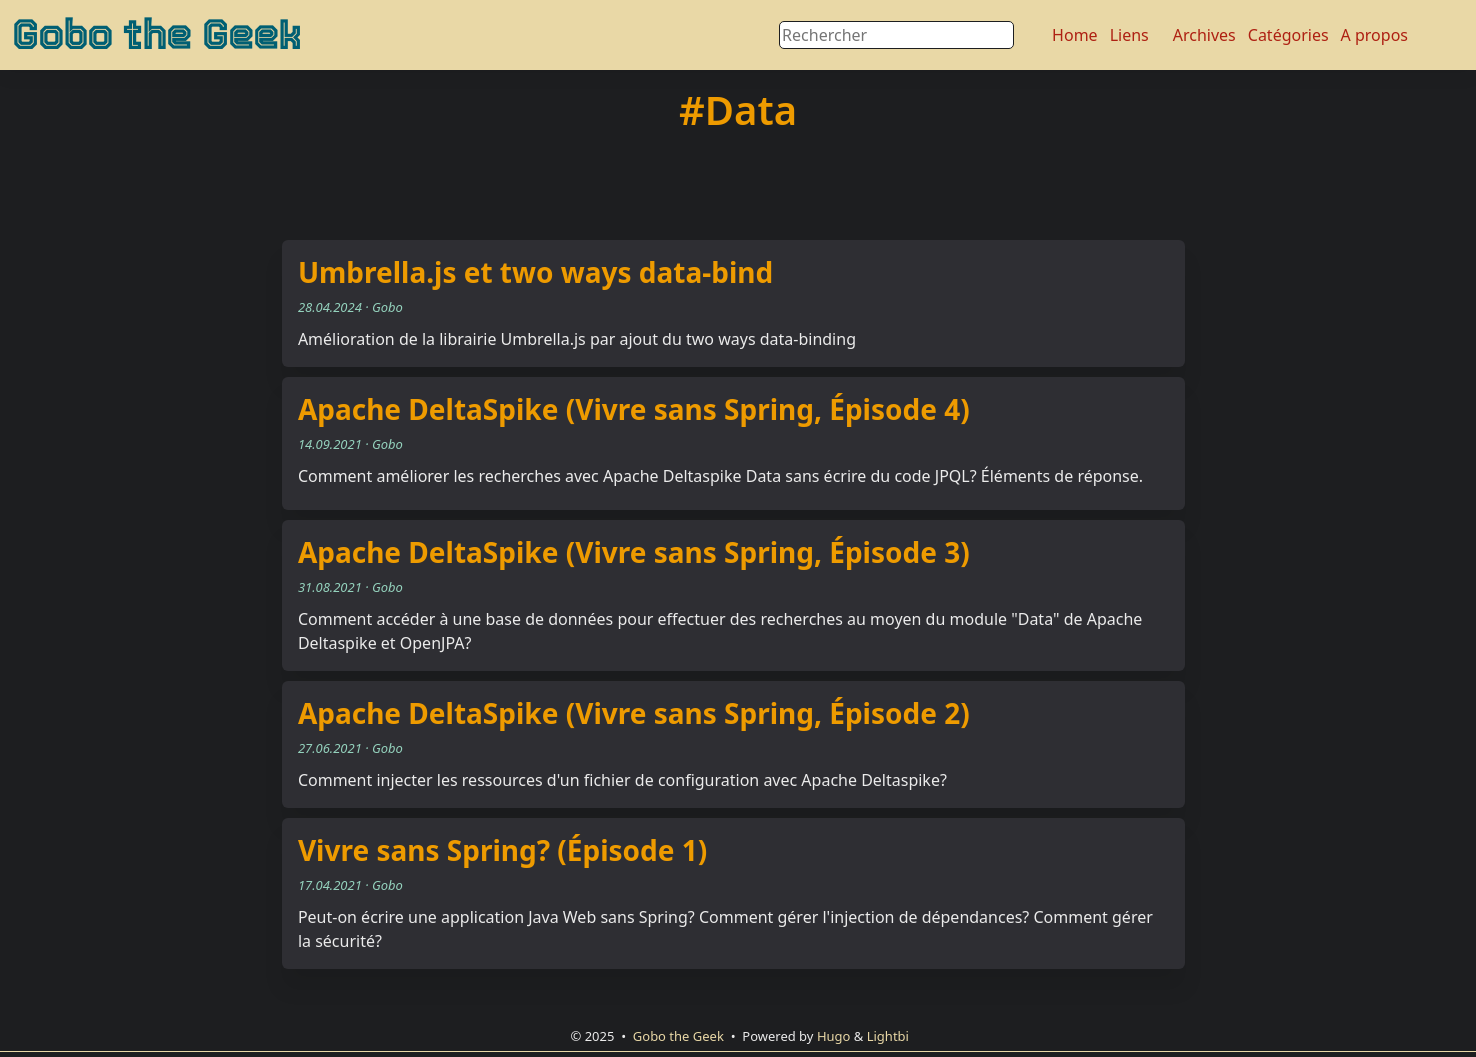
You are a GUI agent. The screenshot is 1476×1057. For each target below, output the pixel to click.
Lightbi (888, 1036)
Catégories (1288, 35)
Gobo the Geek (156, 35)
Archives (1204, 35)
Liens (1129, 35)
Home (1075, 35)
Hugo (834, 1036)
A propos (1374, 35)
